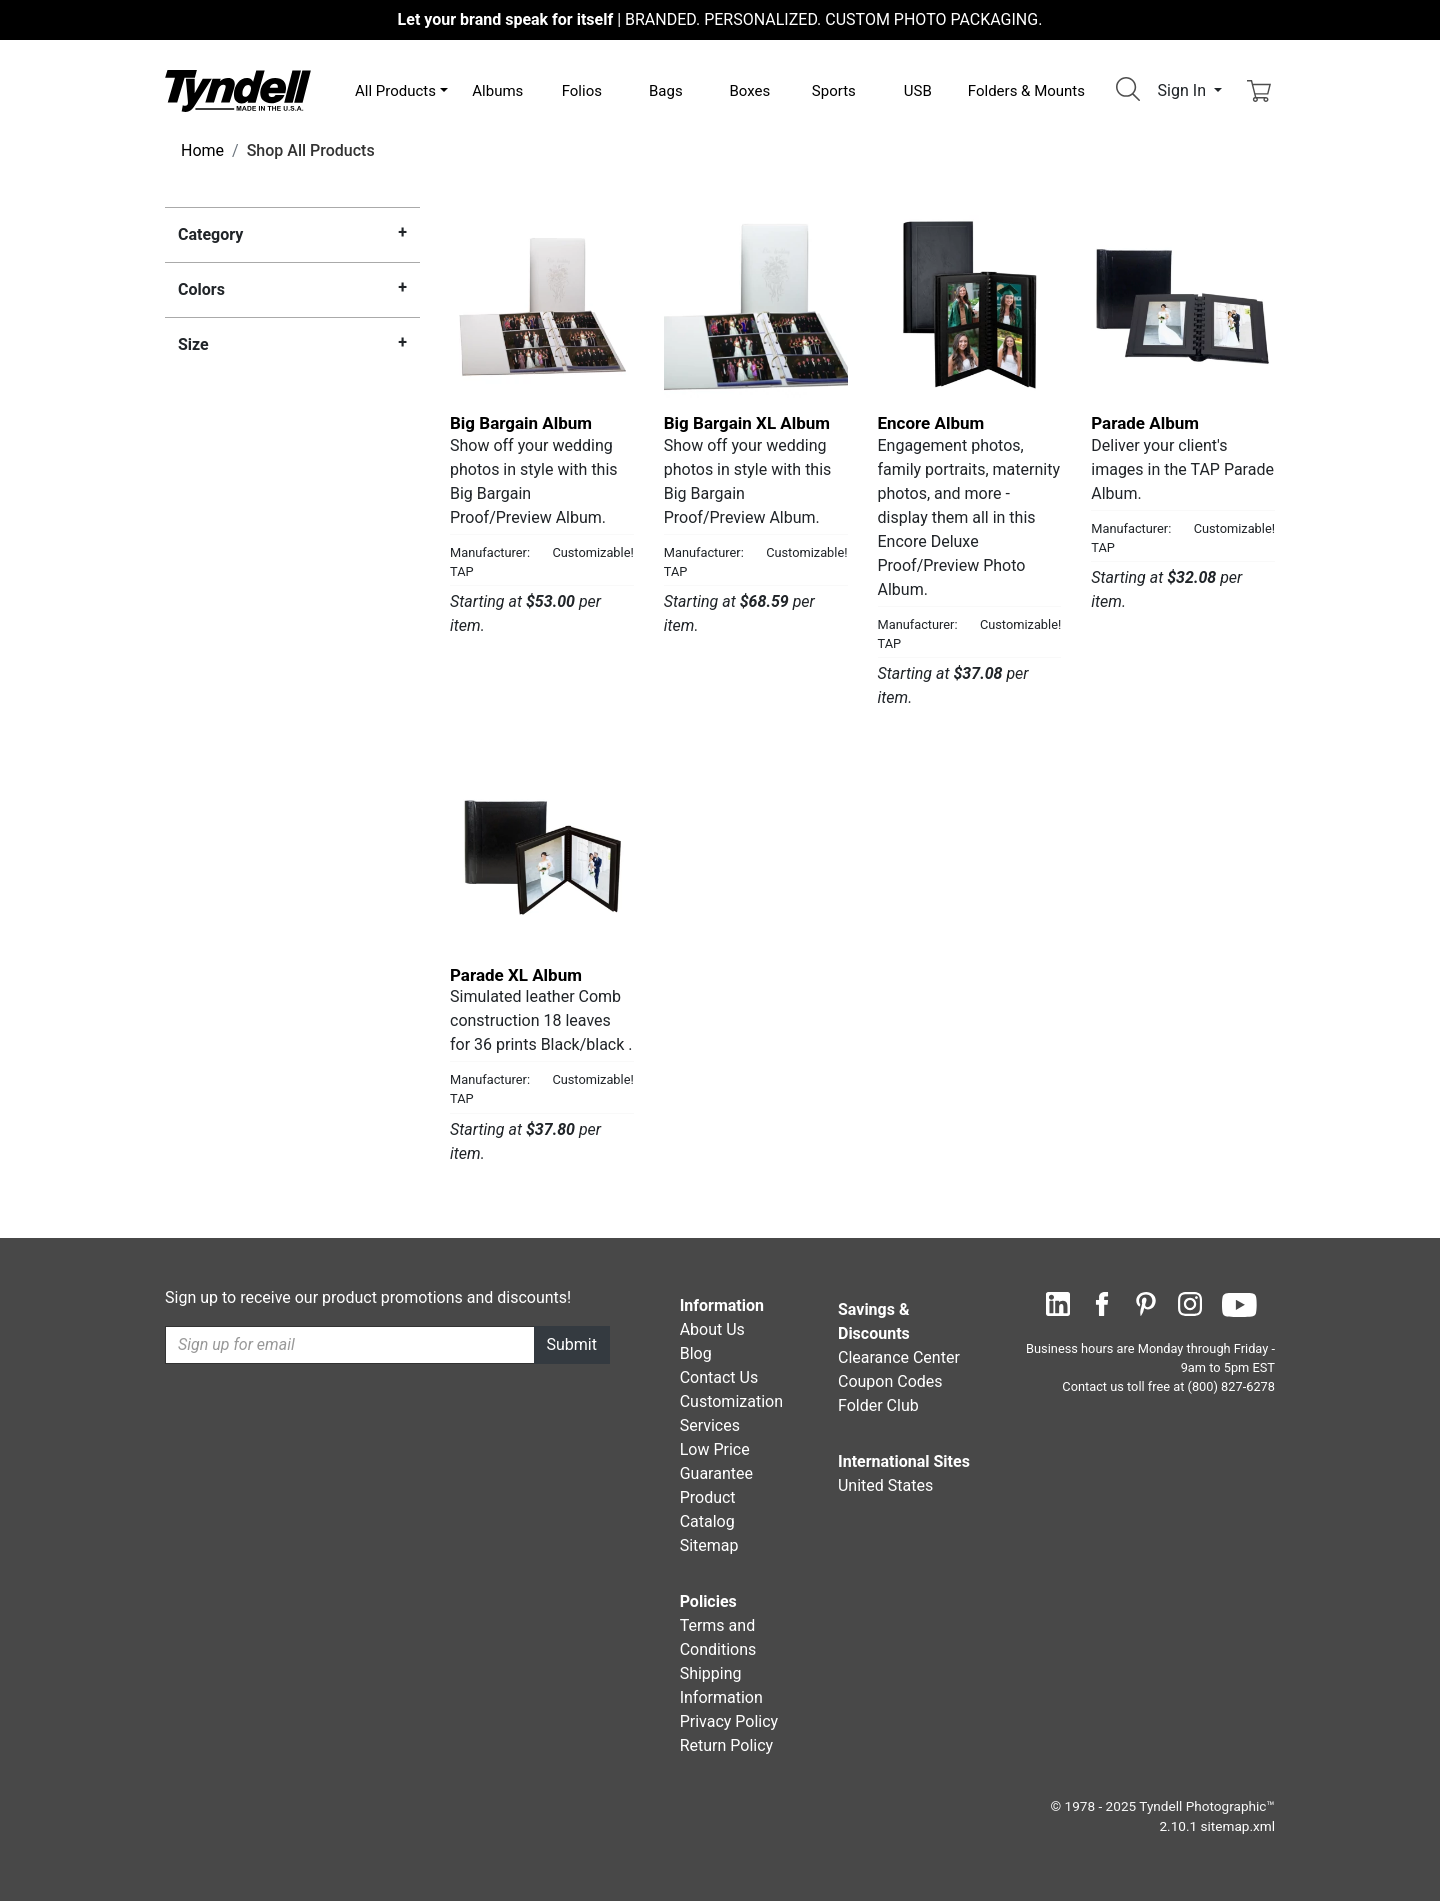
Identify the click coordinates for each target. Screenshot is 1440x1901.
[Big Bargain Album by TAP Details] (542, 307)
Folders (1026, 91)
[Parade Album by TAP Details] (1183, 307)
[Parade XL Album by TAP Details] (542, 858)
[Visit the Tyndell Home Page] (238, 89)
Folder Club (878, 1405)
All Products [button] (395, 91)
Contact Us (719, 1377)
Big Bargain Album (521, 423)
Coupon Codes (890, 1381)
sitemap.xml (1238, 1826)
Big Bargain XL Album (747, 423)
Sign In (1184, 90)
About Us (712, 1329)
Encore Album (931, 423)
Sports (834, 91)
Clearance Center (899, 1357)
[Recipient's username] (350, 1345)
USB (918, 91)
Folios (582, 91)
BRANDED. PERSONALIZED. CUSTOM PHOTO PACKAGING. (720, 19)
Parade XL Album (516, 975)
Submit (572, 1344)
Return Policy (726, 1745)
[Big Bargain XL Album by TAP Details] (756, 307)
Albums (497, 91)
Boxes (749, 91)
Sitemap (709, 1545)
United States (885, 1485)
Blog (696, 1353)
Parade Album (1145, 423)
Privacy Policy (729, 1721)
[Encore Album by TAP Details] (970, 307)
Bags (666, 91)
